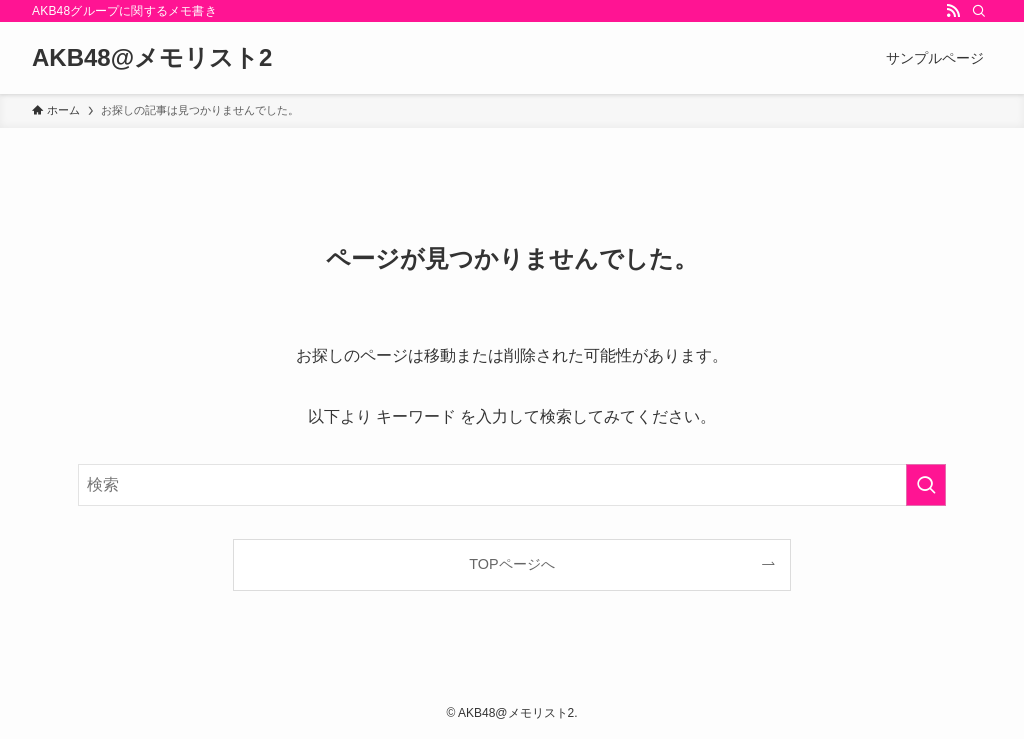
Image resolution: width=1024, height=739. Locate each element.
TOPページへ (511, 564)
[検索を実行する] (926, 485)
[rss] (953, 11)
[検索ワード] (512, 485)
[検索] (979, 11)
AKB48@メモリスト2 (152, 58)
